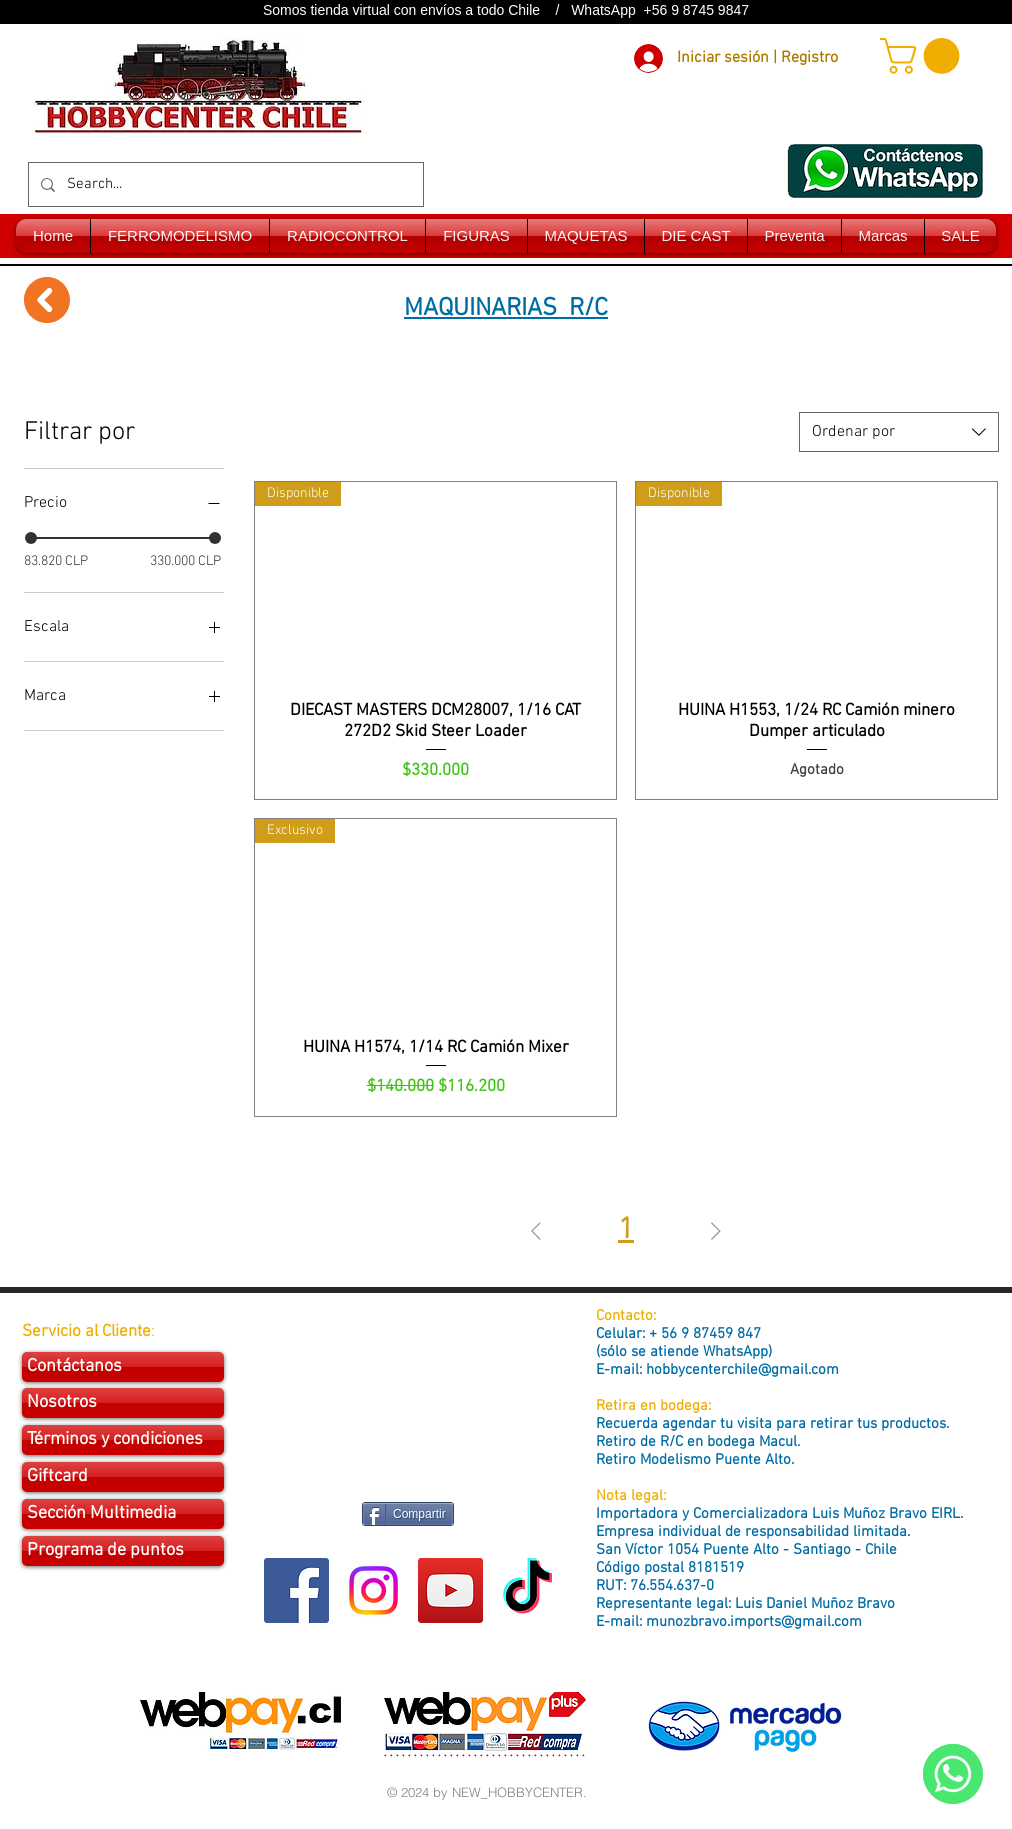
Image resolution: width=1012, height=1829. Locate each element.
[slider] (31, 538)
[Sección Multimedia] (123, 1514)
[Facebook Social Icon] (296, 1590)
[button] (924, 56)
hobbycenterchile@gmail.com (742, 1370)
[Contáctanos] (123, 1367)
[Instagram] (373, 1590)
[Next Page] (716, 1231)
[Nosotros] (123, 1403)
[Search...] (224, 184)
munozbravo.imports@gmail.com (754, 1622)
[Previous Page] (536, 1231)
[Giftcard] (123, 1477)
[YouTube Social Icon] (450, 1590)
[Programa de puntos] (123, 1551)
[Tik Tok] (527, 1590)
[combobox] (899, 432)
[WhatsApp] (953, 1774)
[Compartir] (408, 1514)
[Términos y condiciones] (123, 1440)
